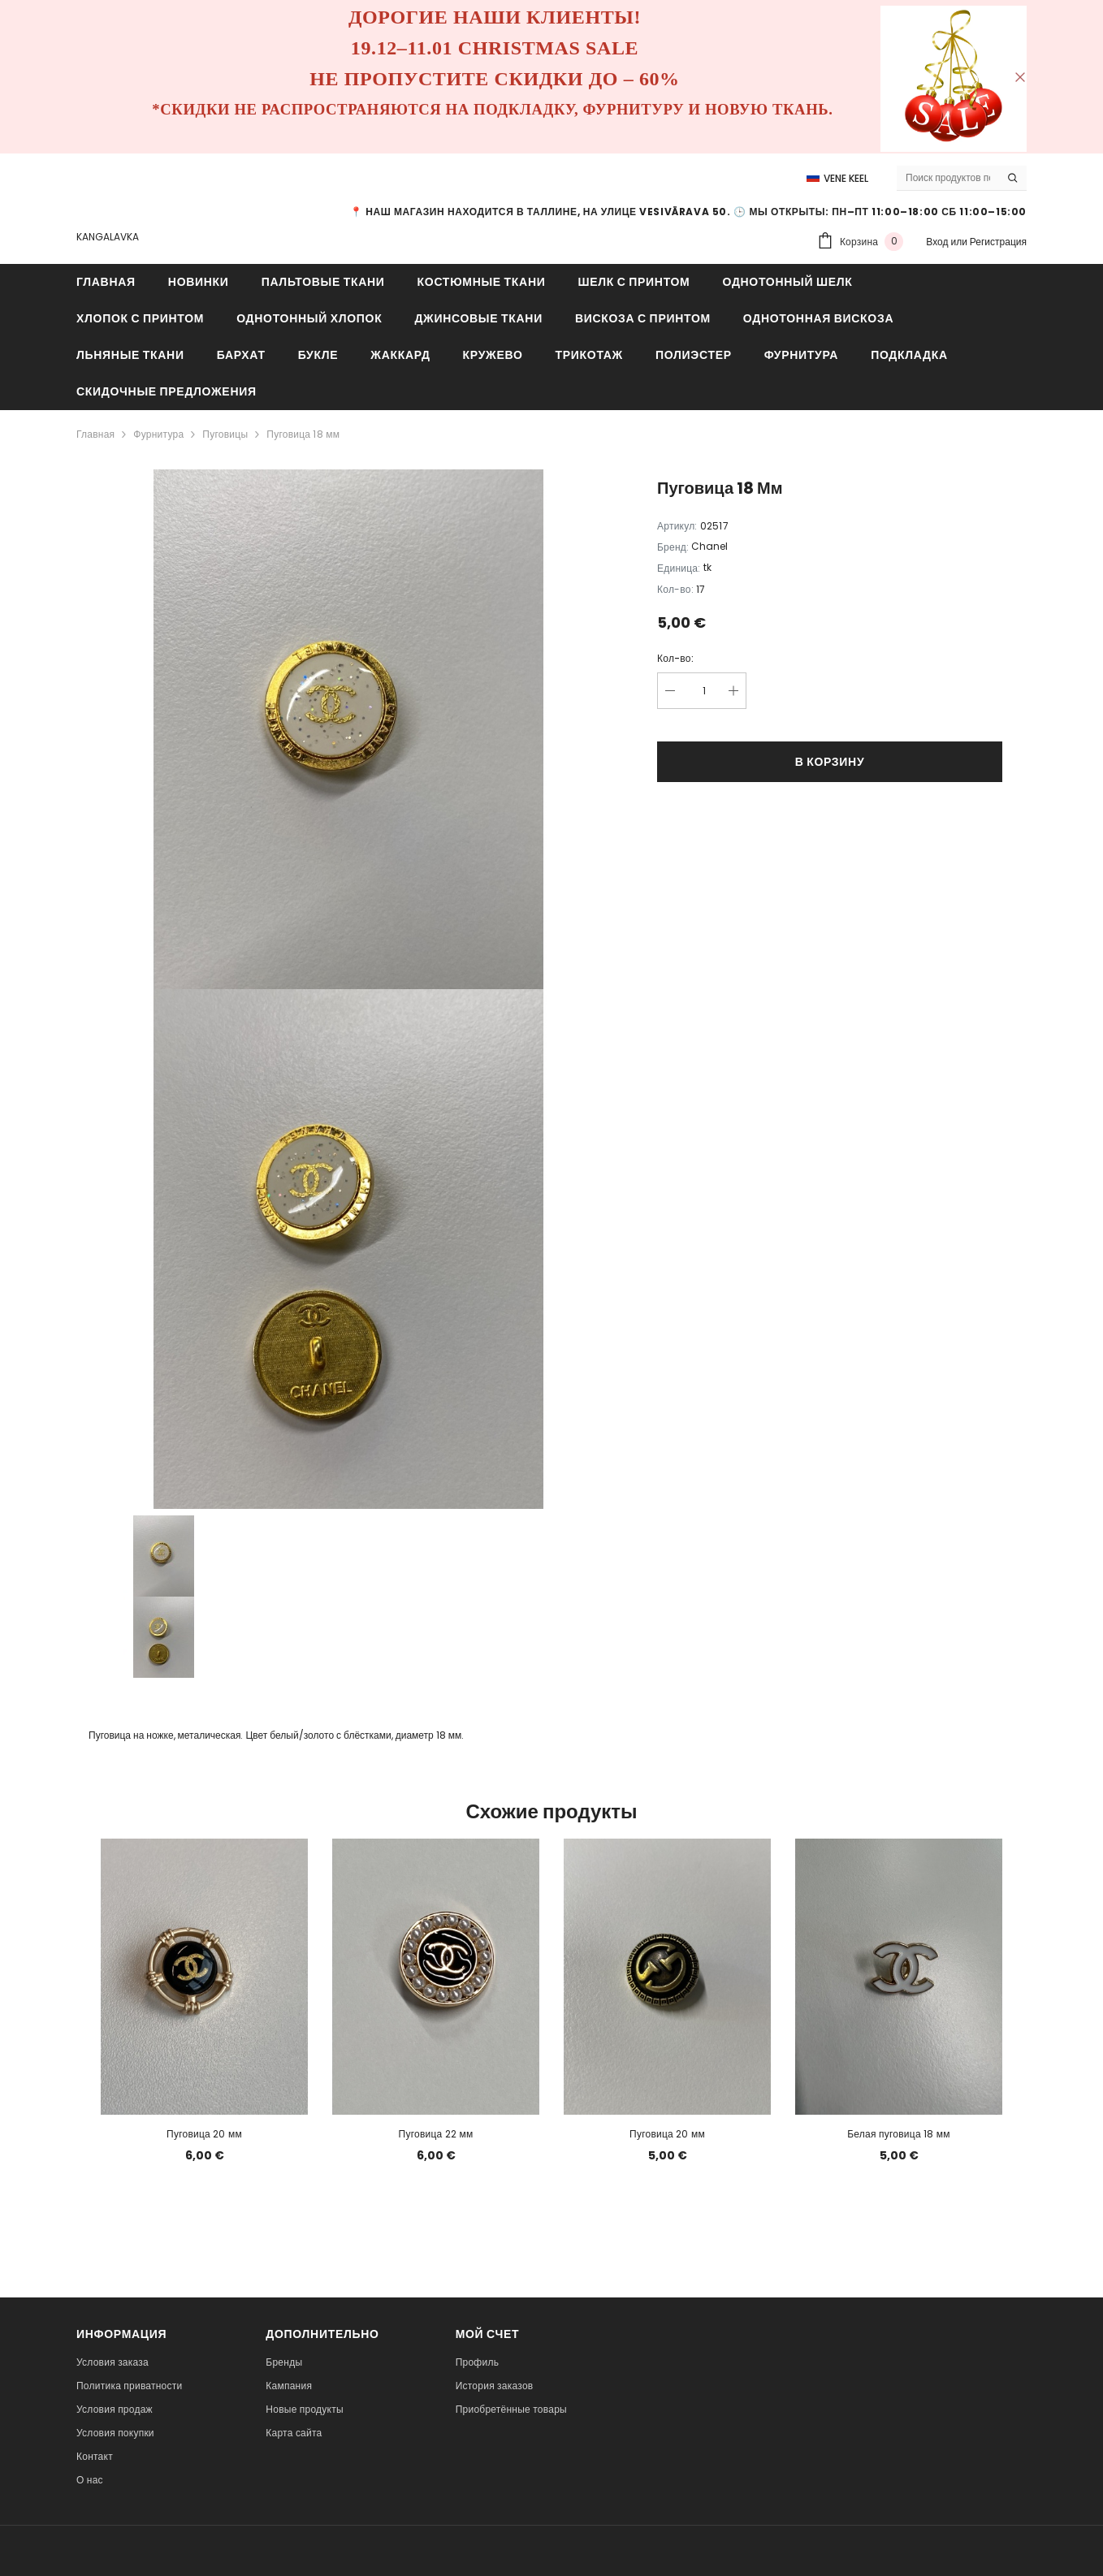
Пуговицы (225, 434)
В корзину (830, 762)
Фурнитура (158, 434)
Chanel (709, 546)
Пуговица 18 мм (303, 434)
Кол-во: (675, 658)
